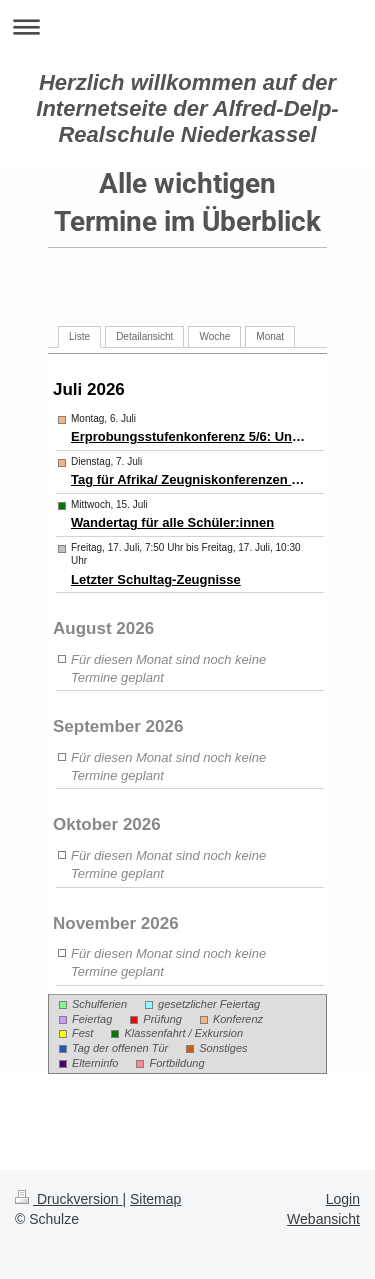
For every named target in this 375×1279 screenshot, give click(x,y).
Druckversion (68, 1199)
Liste (79, 336)
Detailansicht (144, 336)
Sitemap (155, 1199)
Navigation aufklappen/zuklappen (187, 26)
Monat (270, 336)
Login (343, 1199)
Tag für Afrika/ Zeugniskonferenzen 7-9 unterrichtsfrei (189, 479)
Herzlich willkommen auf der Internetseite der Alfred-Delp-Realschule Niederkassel (187, 108)
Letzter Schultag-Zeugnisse (156, 579)
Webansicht (323, 1219)
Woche (214, 336)
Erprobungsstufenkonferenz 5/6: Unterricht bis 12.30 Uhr (189, 436)
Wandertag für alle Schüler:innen (172, 522)
